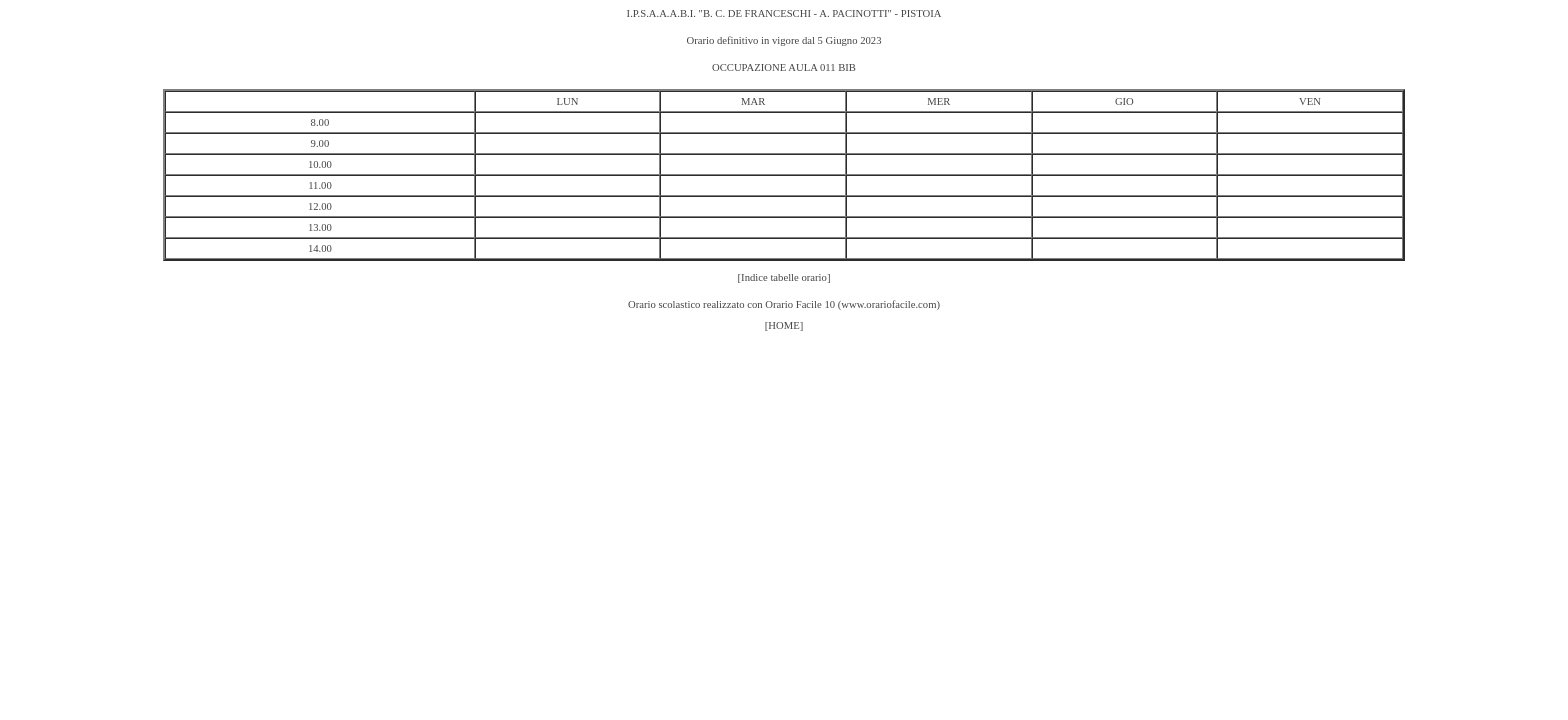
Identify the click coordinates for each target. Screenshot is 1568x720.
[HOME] (784, 325)
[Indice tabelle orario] (784, 277)
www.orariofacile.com (888, 304)
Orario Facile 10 (800, 304)
